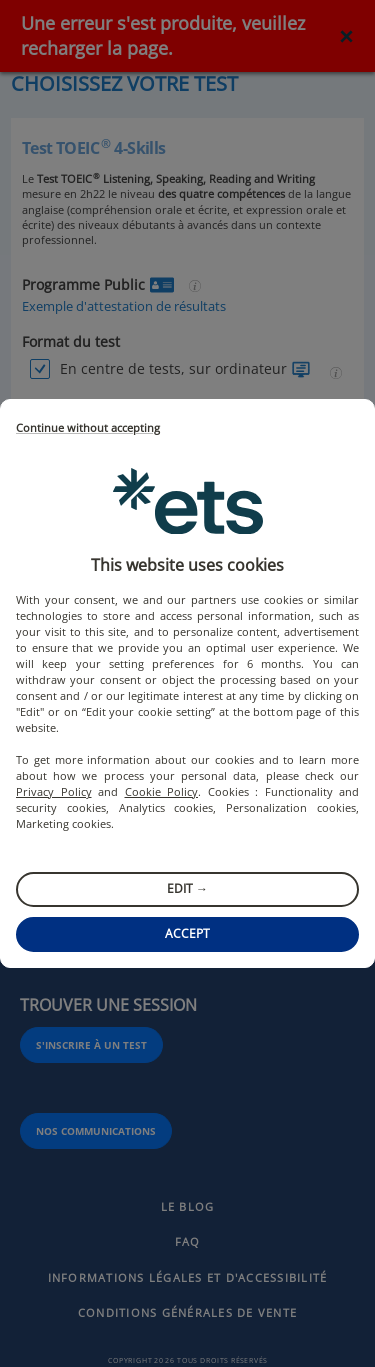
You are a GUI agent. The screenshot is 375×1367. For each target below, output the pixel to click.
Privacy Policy (54, 791)
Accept (187, 933)
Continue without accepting (88, 428)
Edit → (187, 888)
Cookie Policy (162, 791)
